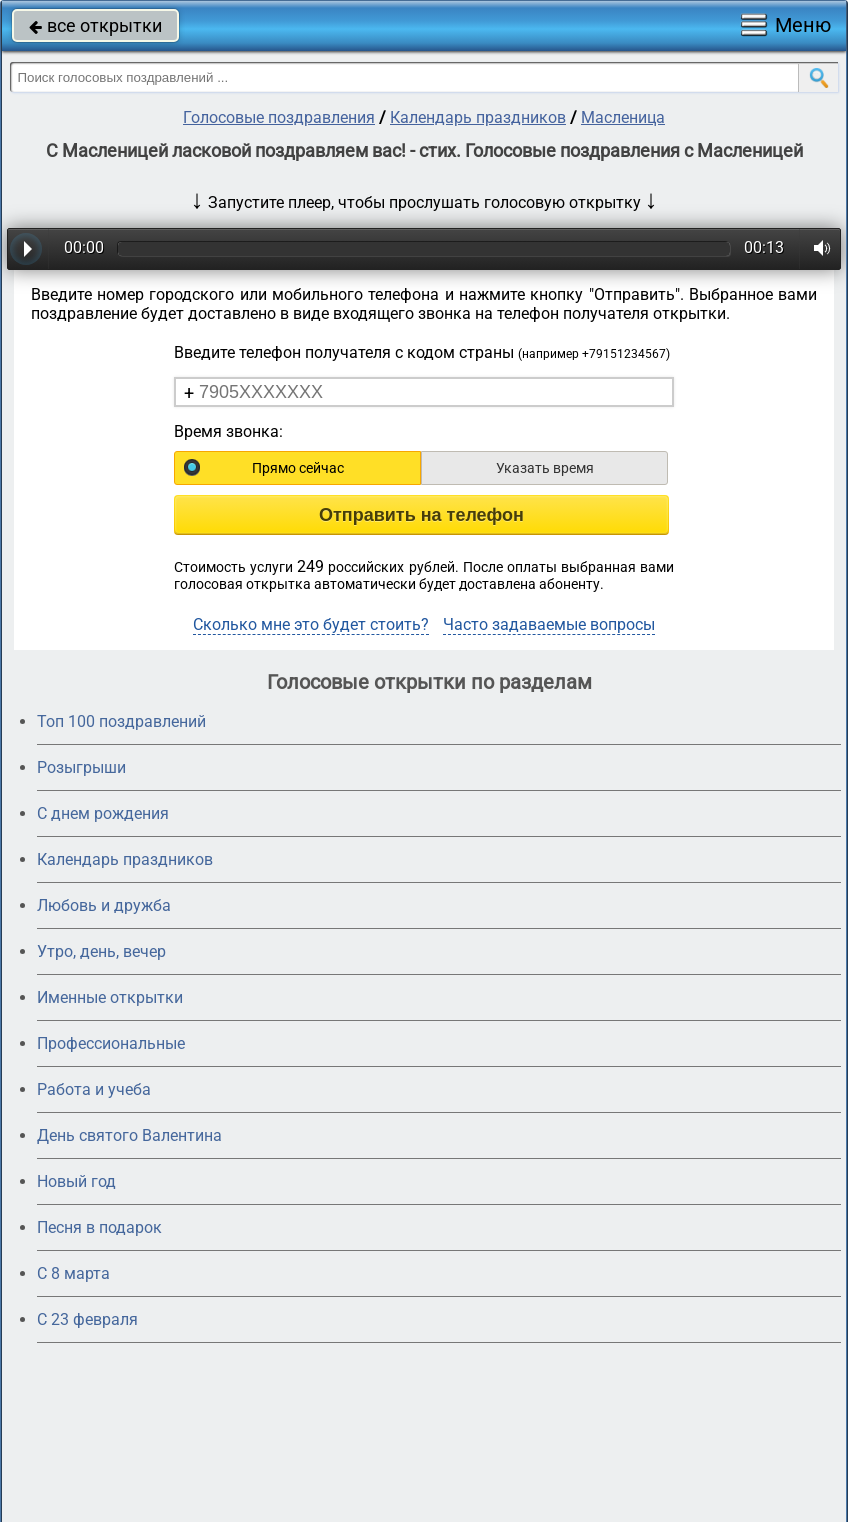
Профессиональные (111, 1043)
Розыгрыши (81, 767)
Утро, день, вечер (101, 951)
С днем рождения (103, 813)
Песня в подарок (99, 1227)
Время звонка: (228, 431)
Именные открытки (110, 997)
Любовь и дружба (104, 905)
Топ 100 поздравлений (121, 721)
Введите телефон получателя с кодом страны (422, 352)
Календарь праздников (478, 117)
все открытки (95, 25)
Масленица (623, 117)
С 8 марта (73, 1273)
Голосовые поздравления (279, 117)
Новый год (76, 1181)
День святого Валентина (129, 1135)
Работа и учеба (94, 1089)
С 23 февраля (87, 1319)
